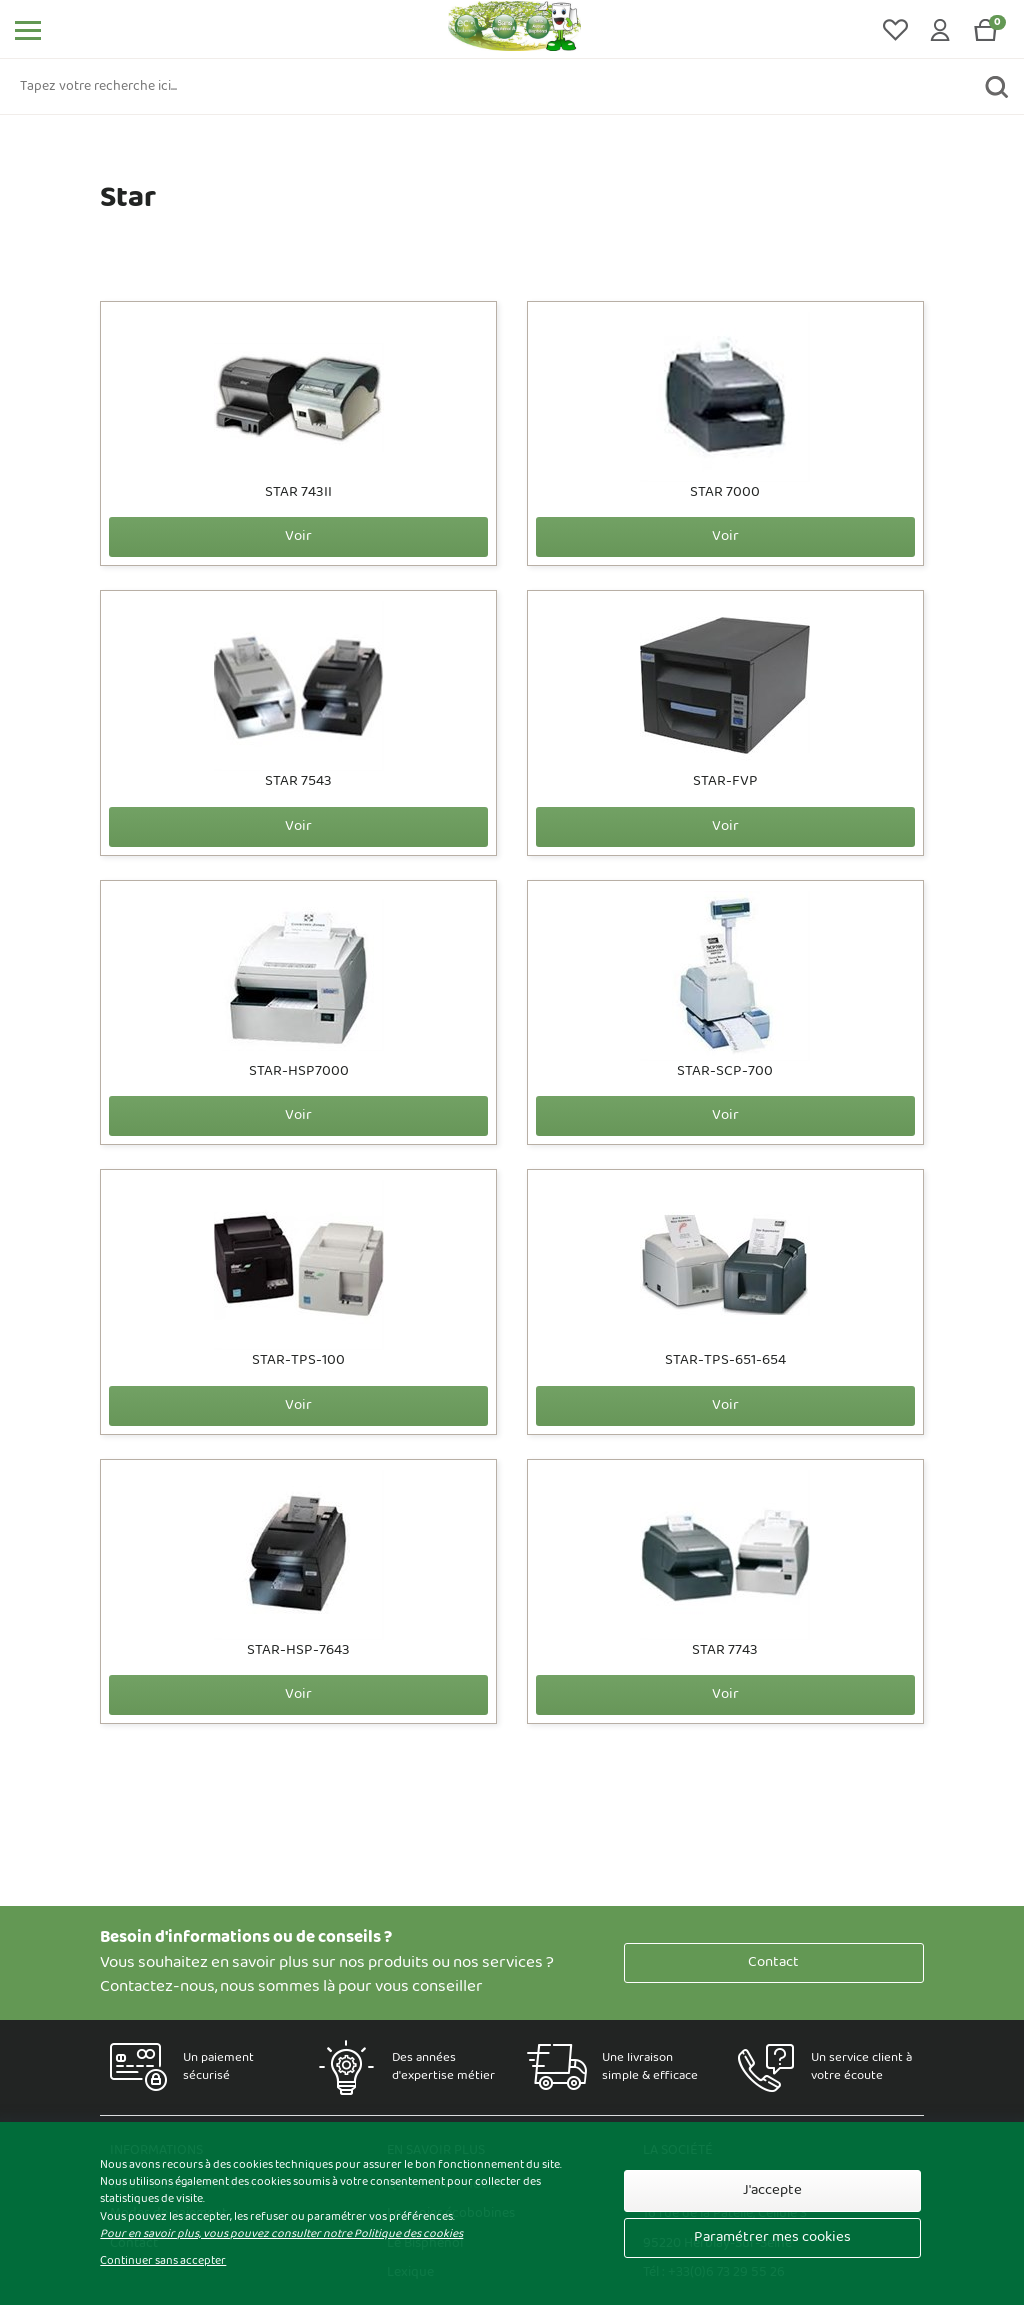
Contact (773, 1962)
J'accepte (772, 2190)
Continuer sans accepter (163, 2261)
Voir (298, 536)
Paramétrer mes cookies (772, 2237)
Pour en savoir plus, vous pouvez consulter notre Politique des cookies (281, 2234)
